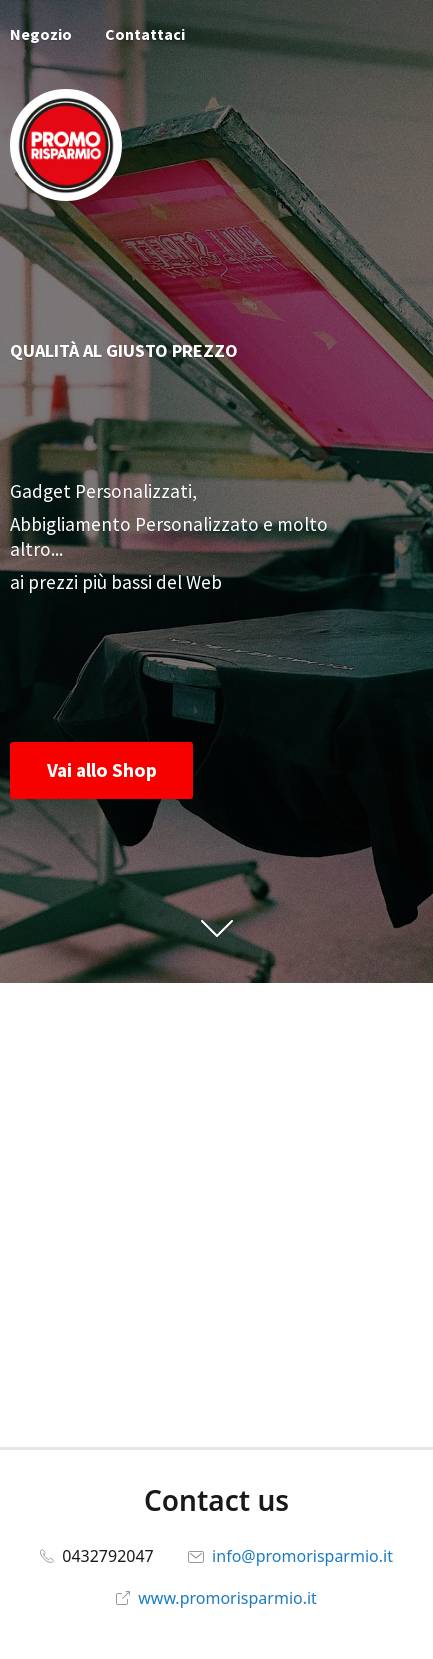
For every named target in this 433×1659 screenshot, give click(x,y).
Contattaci (145, 34)
